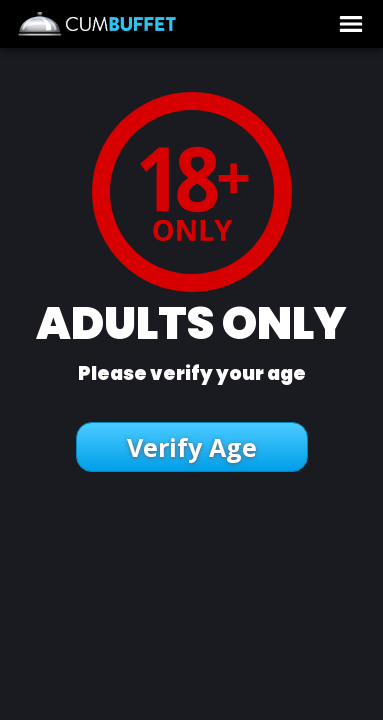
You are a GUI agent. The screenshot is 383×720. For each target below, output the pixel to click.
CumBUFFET (159, 24)
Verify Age (192, 447)
